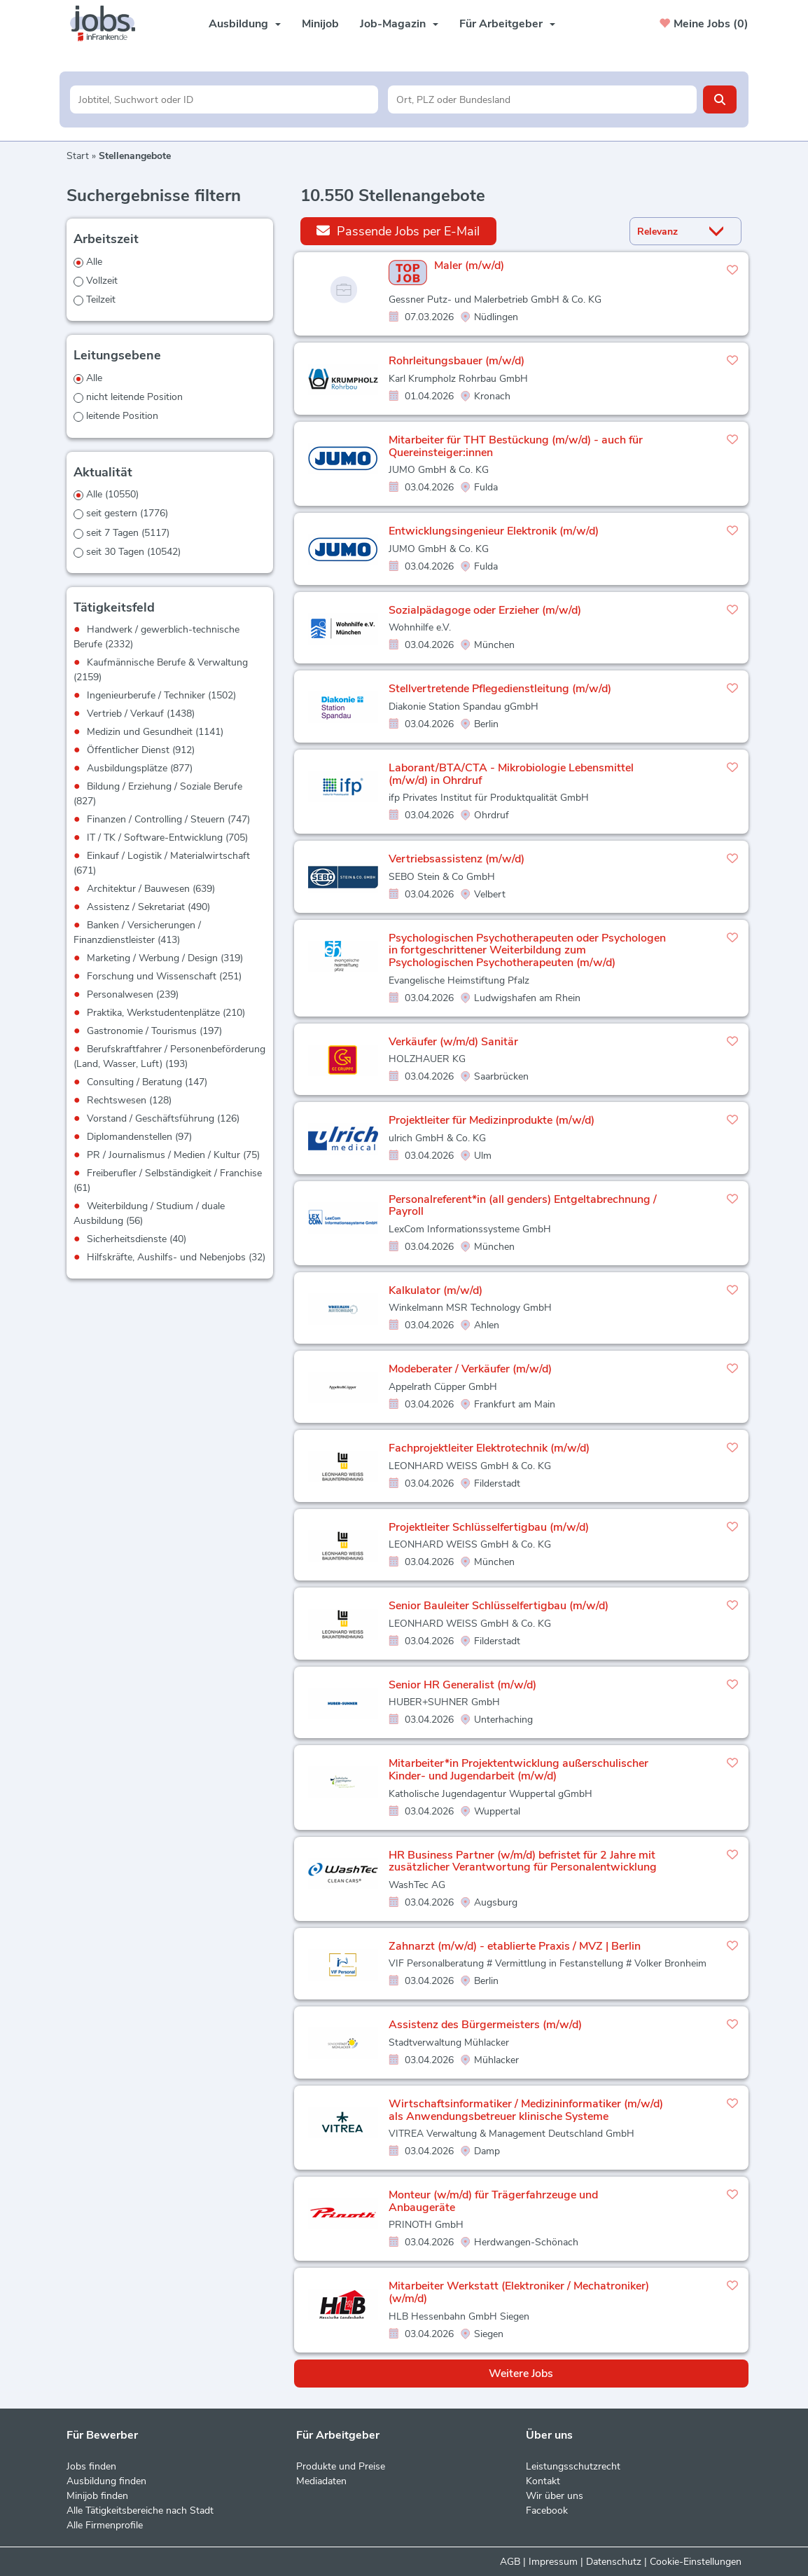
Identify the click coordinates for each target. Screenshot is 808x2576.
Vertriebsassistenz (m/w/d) (456, 859)
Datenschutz (613, 2561)
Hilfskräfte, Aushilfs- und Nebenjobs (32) (176, 1257)
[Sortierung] (668, 231)
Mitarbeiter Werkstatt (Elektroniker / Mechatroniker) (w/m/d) (519, 2292)
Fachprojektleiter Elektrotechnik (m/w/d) (489, 1448)
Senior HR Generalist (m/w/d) (462, 1685)
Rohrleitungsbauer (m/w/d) (456, 361)
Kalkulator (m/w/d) (435, 1290)
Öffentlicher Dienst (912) (141, 750)
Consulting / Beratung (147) (147, 1082)
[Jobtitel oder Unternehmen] (224, 99)
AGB (510, 2561)
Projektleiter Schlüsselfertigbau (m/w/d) (489, 1527)
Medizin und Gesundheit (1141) (155, 731)
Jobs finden (91, 2466)
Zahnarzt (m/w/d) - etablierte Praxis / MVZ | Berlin (515, 1946)
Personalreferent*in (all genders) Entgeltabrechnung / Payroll (523, 1206)
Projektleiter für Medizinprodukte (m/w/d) (491, 1120)
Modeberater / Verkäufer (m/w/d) (470, 1369)
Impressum (553, 2561)
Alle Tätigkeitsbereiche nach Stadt (140, 2510)
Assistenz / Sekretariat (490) (148, 907)
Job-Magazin (399, 24)
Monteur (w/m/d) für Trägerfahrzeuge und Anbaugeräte (493, 2201)
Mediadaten (321, 2481)
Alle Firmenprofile (105, 2525)
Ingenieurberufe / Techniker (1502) (161, 695)
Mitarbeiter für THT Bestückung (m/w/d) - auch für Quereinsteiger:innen (516, 446)
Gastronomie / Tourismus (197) (154, 1031)
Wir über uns (554, 2495)
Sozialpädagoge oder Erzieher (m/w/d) (485, 610)
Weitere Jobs (521, 2373)
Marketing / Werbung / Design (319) (165, 958)
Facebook (547, 2510)
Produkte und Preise (340, 2466)
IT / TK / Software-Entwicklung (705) (167, 837)
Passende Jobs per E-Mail (398, 231)
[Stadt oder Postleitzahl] (542, 99)
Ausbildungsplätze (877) (140, 768)
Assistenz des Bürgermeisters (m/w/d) (485, 2024)
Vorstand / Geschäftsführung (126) (163, 1118)
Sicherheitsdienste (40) (136, 1239)
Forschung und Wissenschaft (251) (164, 976)
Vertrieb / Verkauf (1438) (141, 713)
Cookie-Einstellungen (695, 2561)
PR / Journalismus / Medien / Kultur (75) (173, 1155)
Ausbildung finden (106, 2481)
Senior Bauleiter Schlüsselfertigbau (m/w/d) (498, 1605)
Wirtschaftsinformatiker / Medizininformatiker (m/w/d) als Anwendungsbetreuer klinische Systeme (526, 2110)
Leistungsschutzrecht (573, 2466)
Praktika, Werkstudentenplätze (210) (166, 1012)
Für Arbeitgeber (507, 24)
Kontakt (543, 2481)
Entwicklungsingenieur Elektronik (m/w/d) (494, 531)
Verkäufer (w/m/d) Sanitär (453, 1041)
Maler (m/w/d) (469, 266)
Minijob (320, 24)
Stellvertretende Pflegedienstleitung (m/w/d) (500, 688)
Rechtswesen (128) (129, 1100)
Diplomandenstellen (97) (139, 1136)
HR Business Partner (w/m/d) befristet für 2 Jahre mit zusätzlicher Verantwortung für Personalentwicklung (523, 1861)
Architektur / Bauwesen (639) (151, 888)
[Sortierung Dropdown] (720, 231)
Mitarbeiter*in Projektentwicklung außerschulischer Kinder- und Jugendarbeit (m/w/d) (518, 1770)
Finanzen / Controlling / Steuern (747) (168, 819)
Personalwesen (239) (133, 994)
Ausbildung (245, 24)
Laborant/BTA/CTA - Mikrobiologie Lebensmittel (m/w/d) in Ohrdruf (511, 774)
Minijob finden (97, 2495)
